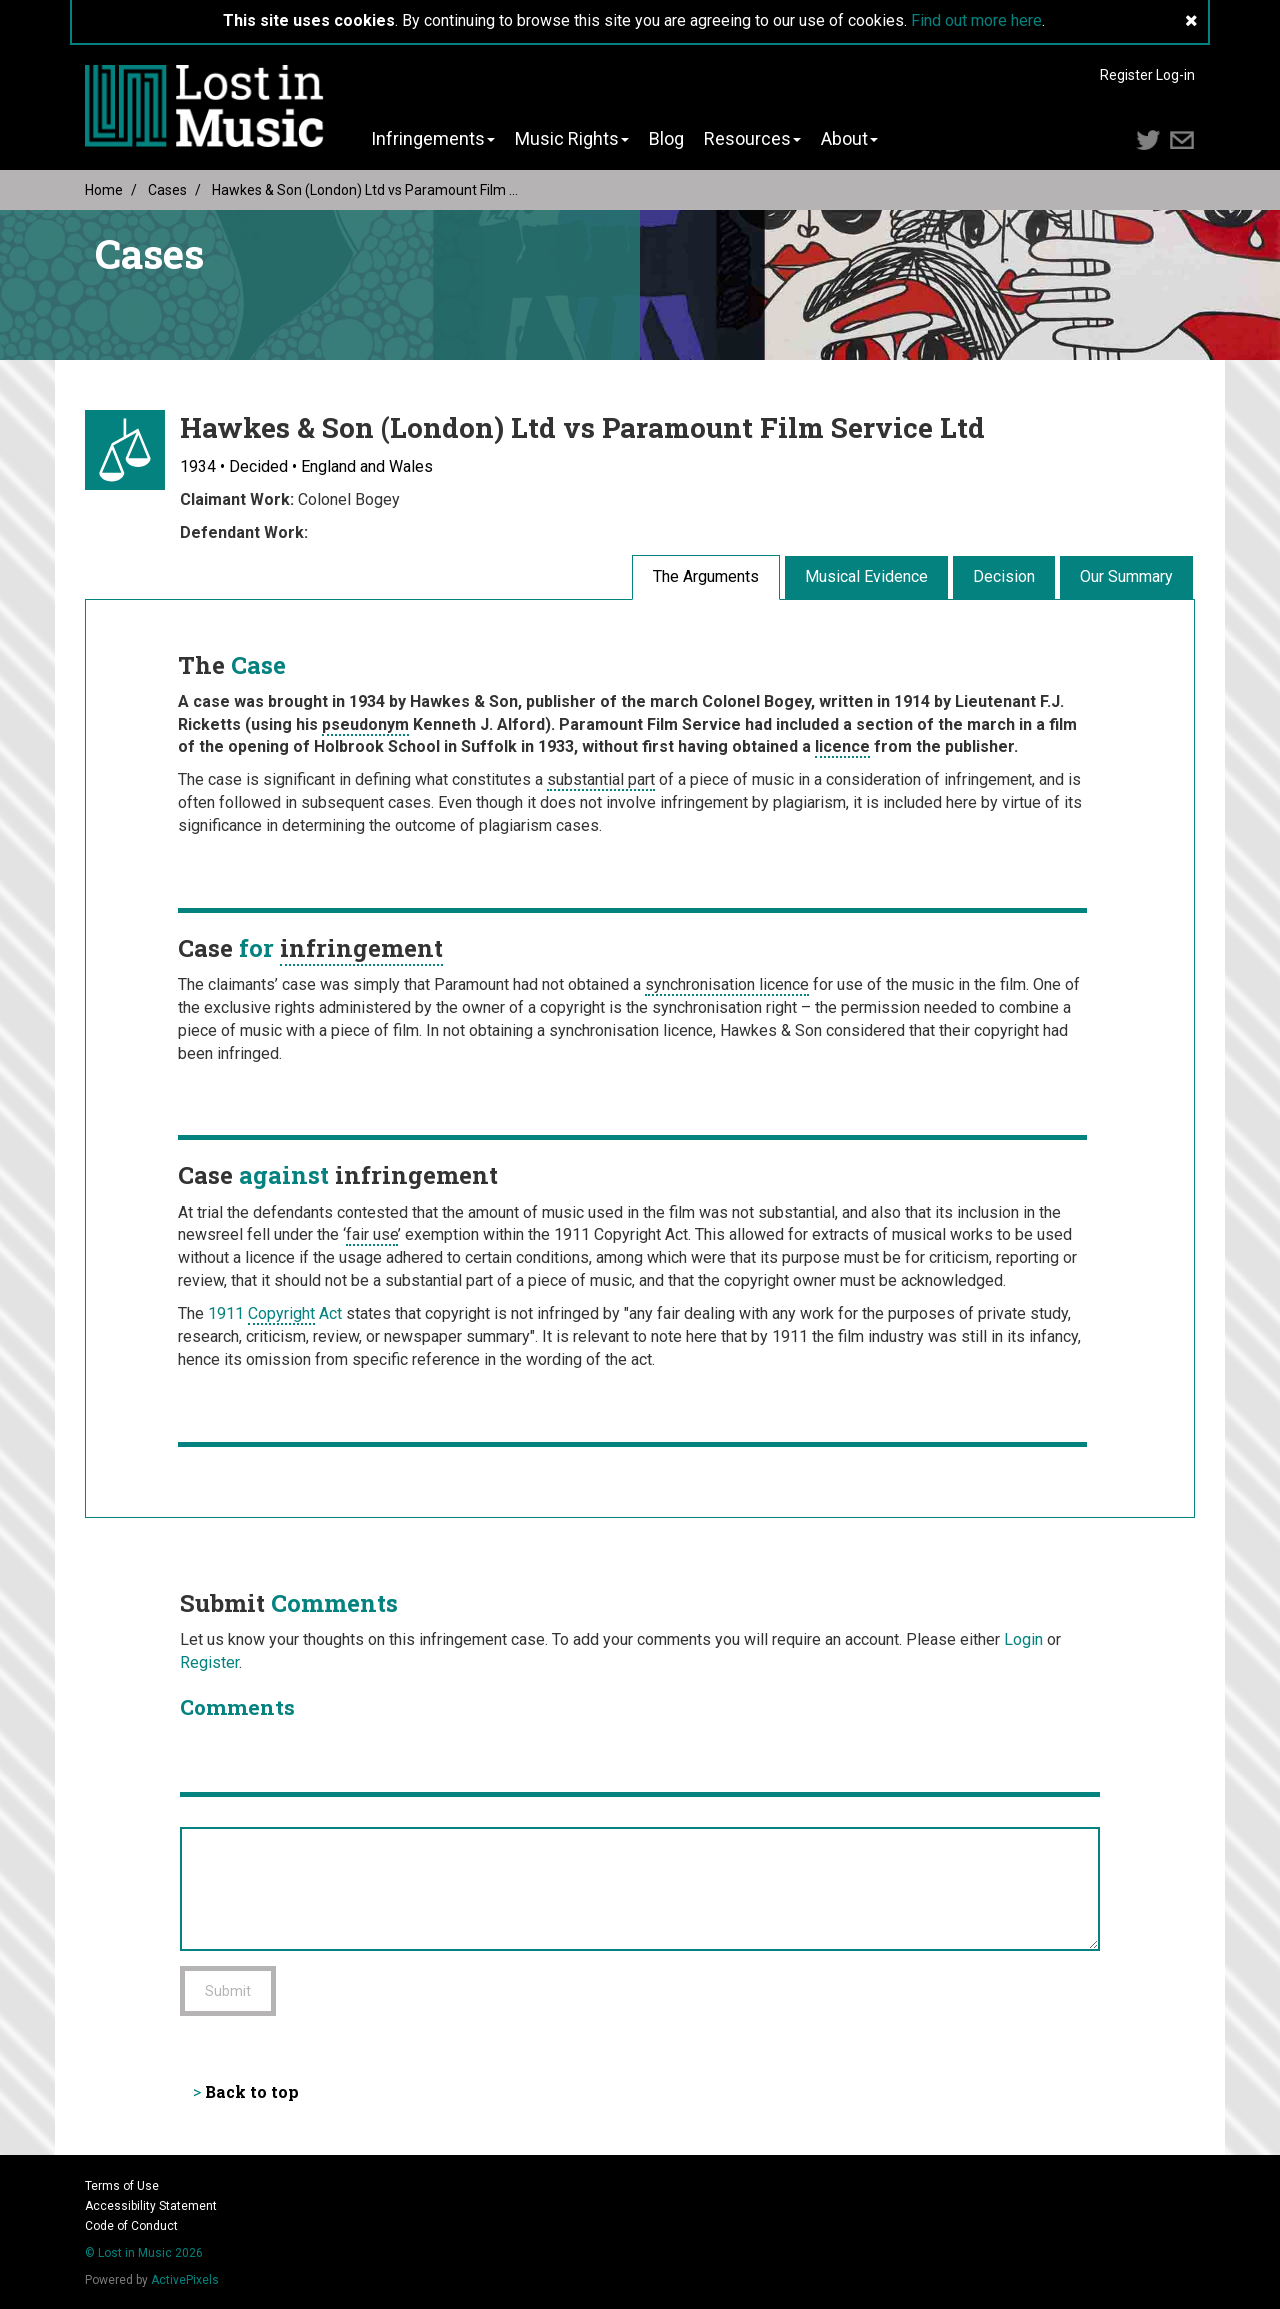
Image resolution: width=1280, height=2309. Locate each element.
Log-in (1175, 75)
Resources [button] (752, 139)
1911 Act (275, 1314)
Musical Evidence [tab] (866, 576)
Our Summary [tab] (1126, 576)
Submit (228, 1991)
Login (1023, 1639)
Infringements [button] (433, 139)
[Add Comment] (640, 1889)
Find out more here (976, 20)
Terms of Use (122, 2186)
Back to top (252, 2091)
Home (104, 190)
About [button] (849, 139)
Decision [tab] (1004, 576)
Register (1126, 75)
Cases (167, 190)
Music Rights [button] (572, 139)
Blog (666, 139)
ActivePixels (185, 2280)
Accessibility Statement (151, 2206)
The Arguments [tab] (706, 576)
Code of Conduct (131, 2226)
